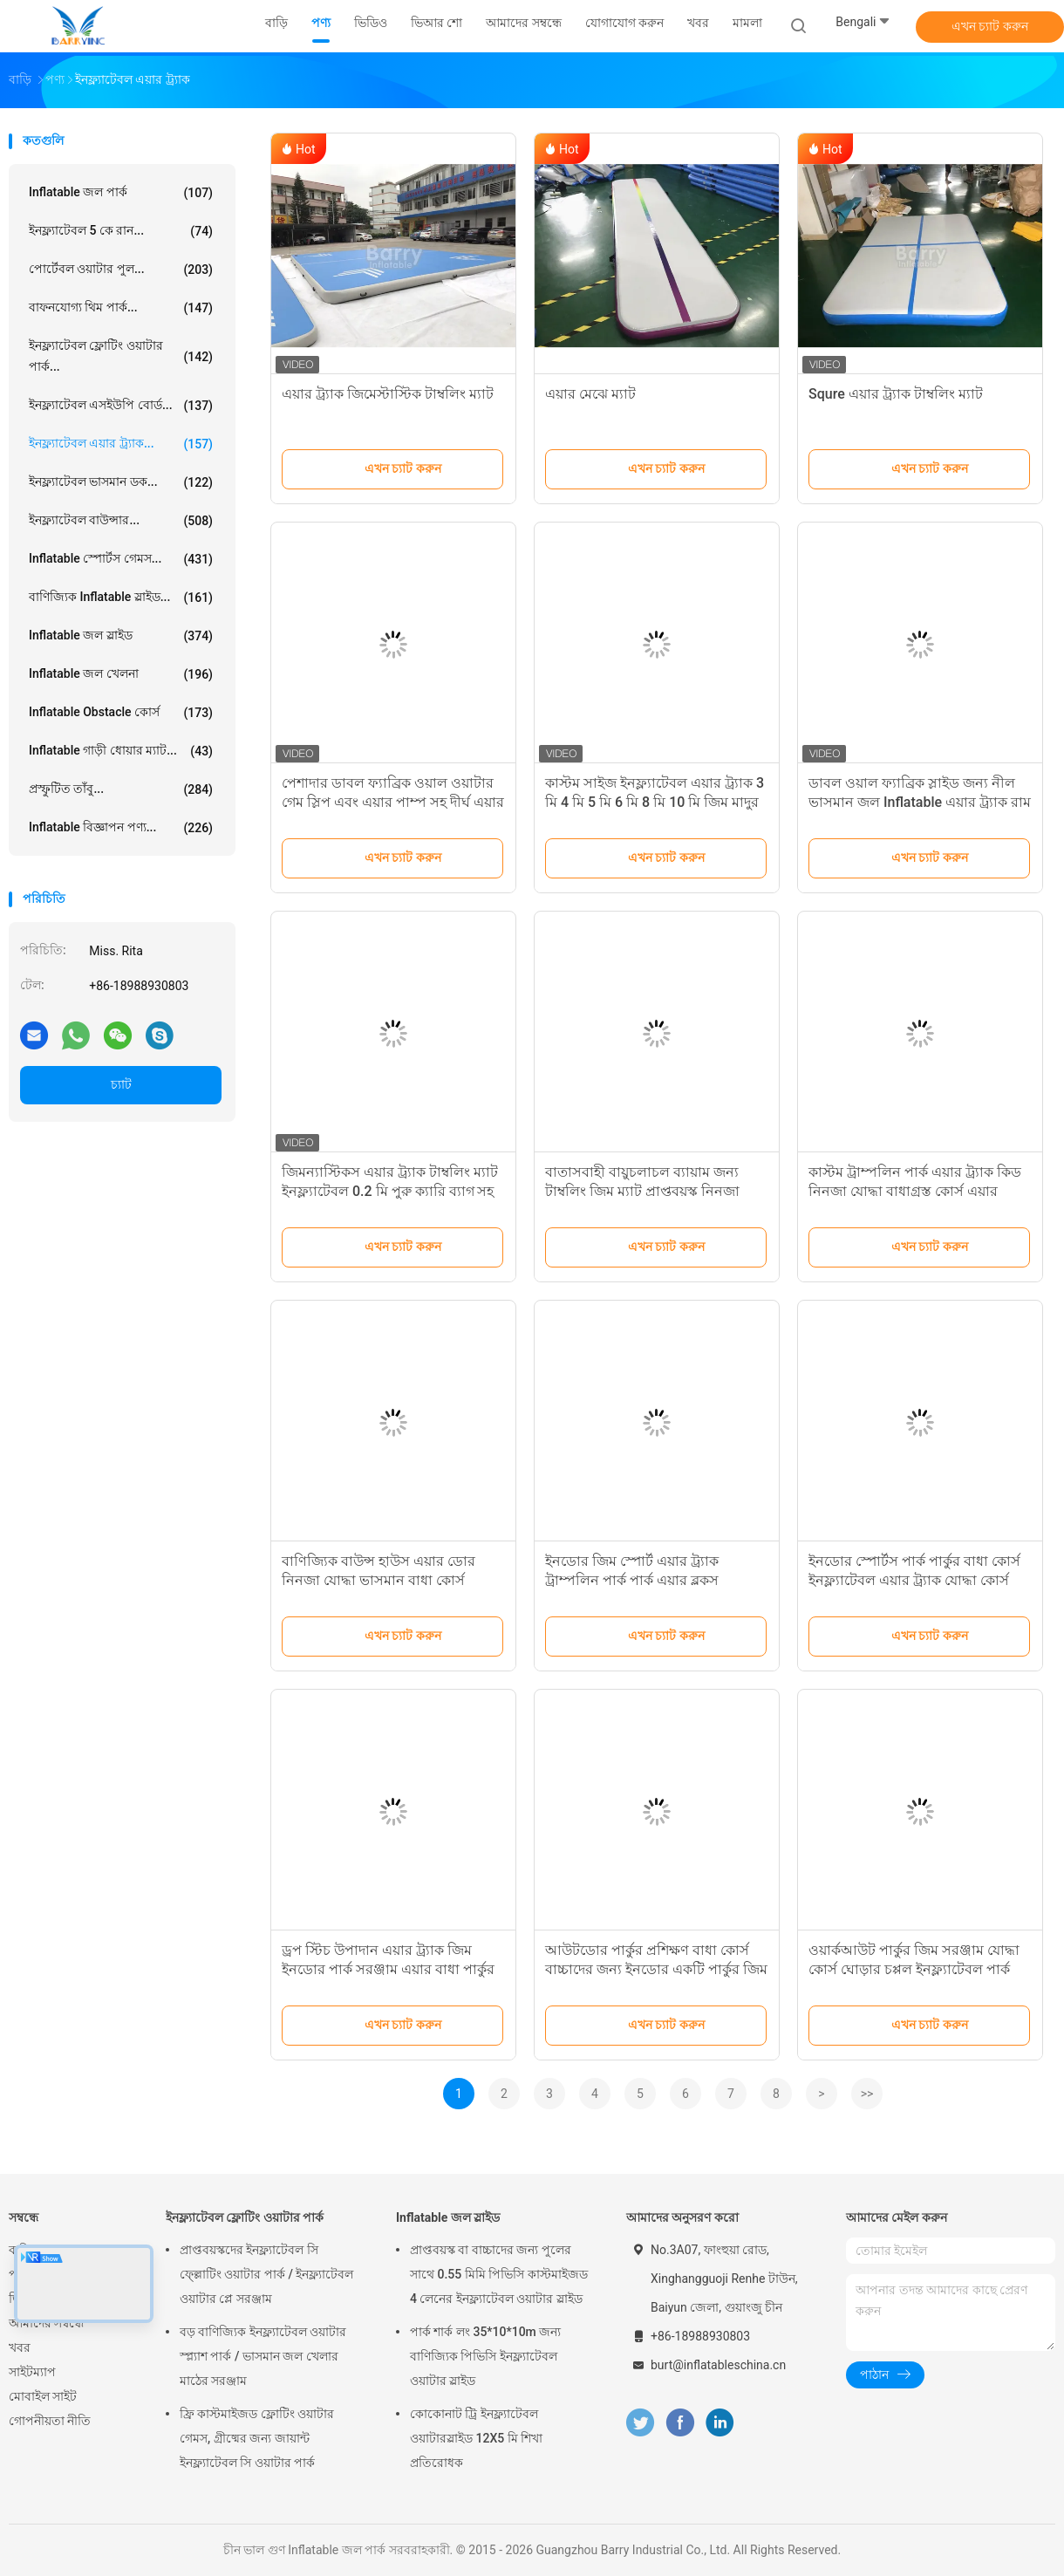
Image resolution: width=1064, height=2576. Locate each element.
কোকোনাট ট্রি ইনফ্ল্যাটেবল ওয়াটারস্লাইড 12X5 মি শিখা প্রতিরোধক (476, 2438)
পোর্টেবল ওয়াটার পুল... (121, 269)
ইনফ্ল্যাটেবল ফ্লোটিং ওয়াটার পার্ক (245, 2217)
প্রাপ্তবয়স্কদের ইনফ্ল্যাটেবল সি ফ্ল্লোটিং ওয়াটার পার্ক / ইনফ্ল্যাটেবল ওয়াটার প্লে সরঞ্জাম (266, 2274)
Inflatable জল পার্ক (121, 193)
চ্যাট (121, 1084)
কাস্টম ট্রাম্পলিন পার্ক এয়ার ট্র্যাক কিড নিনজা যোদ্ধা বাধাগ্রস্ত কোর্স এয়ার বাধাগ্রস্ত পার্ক (914, 1191)
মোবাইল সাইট (43, 2396)
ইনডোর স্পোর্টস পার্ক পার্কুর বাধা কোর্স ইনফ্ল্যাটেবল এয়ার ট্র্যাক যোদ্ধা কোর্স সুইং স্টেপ (914, 1580)
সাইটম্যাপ (32, 2372)
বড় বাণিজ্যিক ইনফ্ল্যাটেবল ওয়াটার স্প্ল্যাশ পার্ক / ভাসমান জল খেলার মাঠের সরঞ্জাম (263, 2356)
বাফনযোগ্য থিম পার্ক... (121, 308)
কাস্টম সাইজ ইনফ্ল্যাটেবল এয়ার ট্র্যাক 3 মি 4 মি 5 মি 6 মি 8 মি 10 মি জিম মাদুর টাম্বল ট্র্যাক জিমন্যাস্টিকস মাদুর (654, 802)
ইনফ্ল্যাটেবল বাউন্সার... (121, 521)
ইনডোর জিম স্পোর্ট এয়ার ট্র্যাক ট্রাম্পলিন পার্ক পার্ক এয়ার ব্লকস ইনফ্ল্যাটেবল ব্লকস (632, 1580)
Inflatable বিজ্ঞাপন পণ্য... (121, 828)
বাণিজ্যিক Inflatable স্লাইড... (121, 597)
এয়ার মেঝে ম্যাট (590, 394)
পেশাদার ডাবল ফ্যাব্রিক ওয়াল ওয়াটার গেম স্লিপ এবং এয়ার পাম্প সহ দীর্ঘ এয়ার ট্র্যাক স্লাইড (393, 802)
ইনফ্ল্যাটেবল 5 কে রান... (121, 231)
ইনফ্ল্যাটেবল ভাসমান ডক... (121, 482)
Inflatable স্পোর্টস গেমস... (121, 559)
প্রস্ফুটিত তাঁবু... (121, 789)
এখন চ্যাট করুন (989, 26)
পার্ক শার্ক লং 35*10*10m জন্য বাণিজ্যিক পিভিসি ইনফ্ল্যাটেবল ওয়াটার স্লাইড (485, 2356)
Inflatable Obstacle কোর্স (121, 712)
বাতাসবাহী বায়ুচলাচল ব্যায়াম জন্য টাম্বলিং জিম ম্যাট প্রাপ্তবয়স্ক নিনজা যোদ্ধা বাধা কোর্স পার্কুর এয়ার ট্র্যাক (642, 1191)
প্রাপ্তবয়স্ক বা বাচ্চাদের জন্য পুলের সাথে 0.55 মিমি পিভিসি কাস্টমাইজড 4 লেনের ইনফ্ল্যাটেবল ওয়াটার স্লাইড (499, 2274)
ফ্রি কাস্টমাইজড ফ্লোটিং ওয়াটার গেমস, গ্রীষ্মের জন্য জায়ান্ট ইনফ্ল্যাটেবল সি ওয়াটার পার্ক (257, 2438)
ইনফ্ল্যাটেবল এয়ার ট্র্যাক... (121, 444)
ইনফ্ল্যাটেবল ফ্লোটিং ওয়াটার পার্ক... (121, 355)
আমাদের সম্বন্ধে (46, 2323)
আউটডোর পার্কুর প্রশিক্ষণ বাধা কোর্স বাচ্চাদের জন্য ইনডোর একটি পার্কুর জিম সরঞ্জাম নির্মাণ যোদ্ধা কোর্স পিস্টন (656, 1969)
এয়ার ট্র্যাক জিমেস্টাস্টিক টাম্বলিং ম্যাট (388, 394)
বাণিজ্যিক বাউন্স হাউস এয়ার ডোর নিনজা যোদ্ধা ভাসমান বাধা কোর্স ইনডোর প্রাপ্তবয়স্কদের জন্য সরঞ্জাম (378, 1580)
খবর (20, 2347)
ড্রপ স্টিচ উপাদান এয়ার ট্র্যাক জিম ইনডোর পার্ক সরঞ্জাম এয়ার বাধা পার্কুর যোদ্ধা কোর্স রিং (388, 1969)
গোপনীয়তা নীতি (50, 2421)
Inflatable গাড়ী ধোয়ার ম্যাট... (121, 751)
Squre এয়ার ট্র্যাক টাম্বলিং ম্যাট (895, 394)
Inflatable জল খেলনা (121, 674)
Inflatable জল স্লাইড (121, 636)
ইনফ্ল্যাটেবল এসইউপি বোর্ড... (121, 405)
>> (867, 2094)
